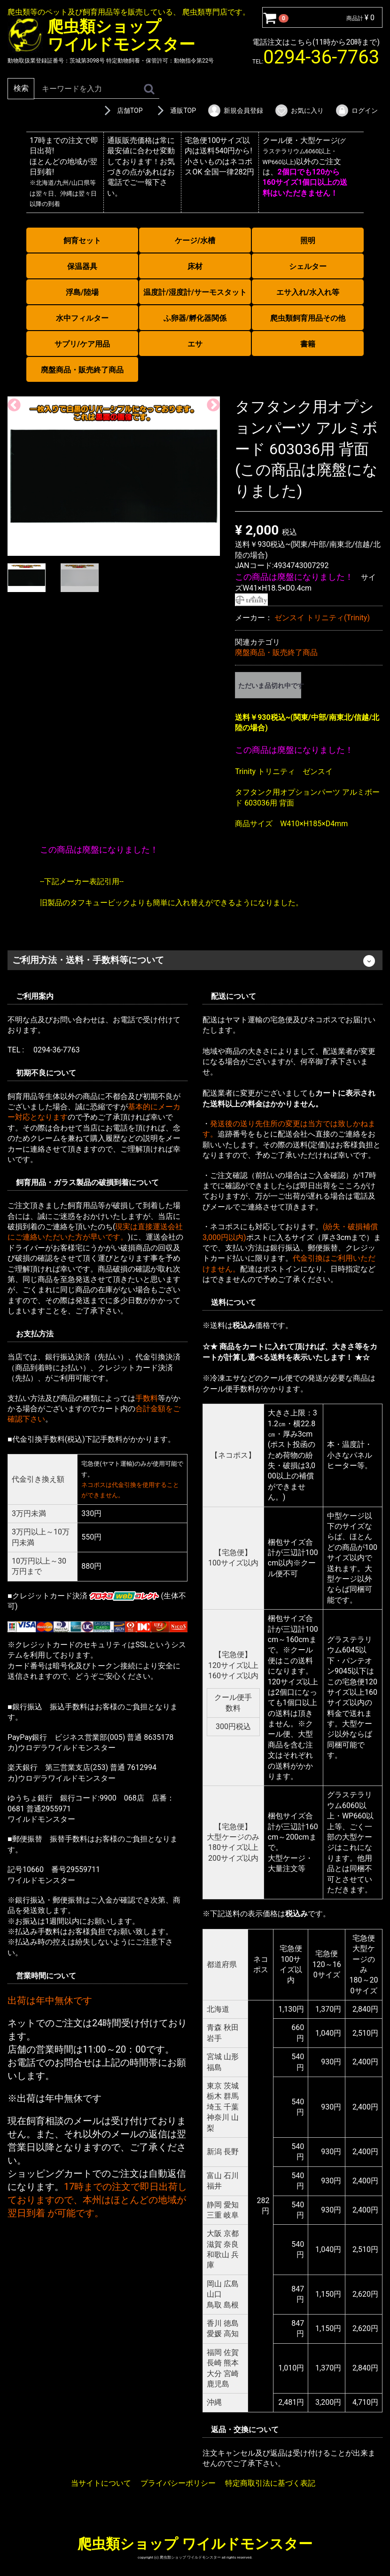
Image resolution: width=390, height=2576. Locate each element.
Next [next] (210, 402)
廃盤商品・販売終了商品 (82, 369)
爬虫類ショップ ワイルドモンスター (195, 2543)
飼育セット (82, 240)
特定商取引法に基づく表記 (270, 2483)
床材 (195, 266)
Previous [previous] (11, 402)
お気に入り (299, 110)
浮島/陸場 (82, 292)
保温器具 (82, 266)
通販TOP (175, 110)
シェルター (308, 266)
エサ (195, 344)
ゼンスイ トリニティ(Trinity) (322, 617)
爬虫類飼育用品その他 (307, 318)
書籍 (307, 344)
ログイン (356, 110)
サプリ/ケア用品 (82, 344)
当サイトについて (101, 2483)
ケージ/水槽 (195, 240)
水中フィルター (82, 318)
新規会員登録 (235, 110)
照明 (307, 240)
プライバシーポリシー (178, 2483)
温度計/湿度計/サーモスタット (195, 292)
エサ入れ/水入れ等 (307, 292)
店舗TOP (122, 110)
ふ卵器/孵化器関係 (195, 318)
